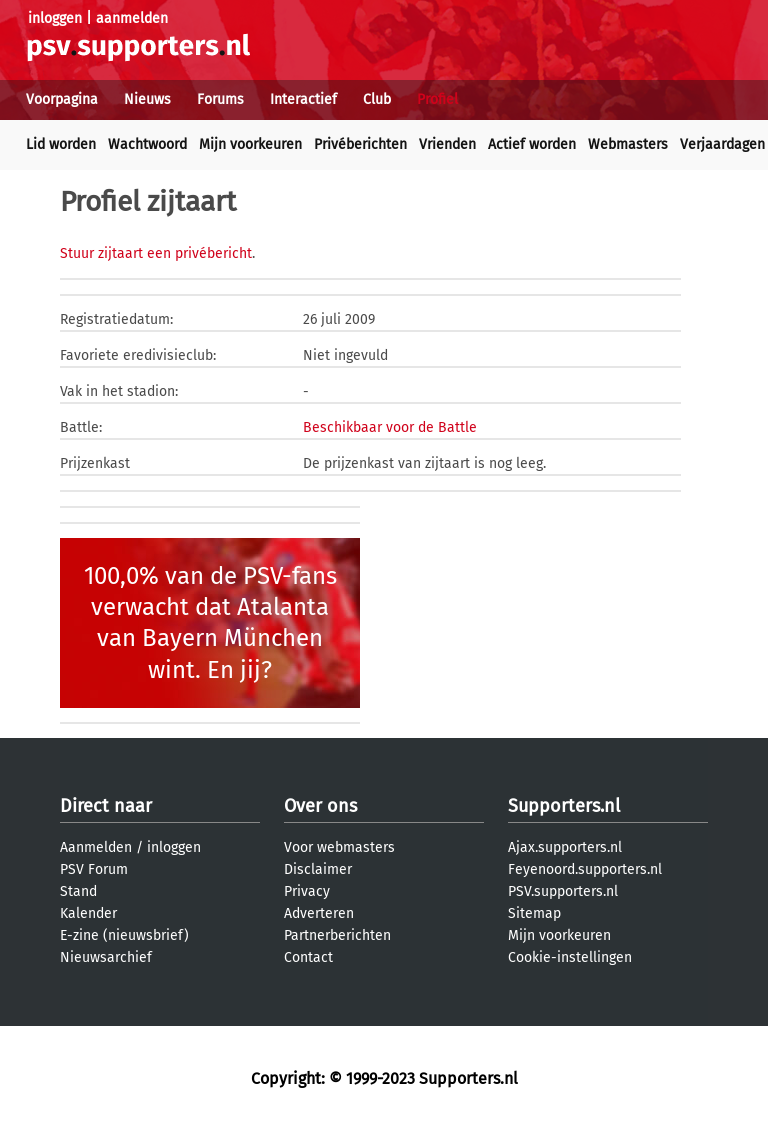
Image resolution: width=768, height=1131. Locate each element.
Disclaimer (318, 869)
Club (377, 99)
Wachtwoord (147, 144)
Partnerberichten (337, 935)
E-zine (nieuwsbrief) (124, 935)
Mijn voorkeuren (250, 144)
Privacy (307, 891)
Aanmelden (96, 847)
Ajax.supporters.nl (565, 847)
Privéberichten (360, 144)
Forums (220, 99)
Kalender (88, 913)
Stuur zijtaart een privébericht (156, 253)
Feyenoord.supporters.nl (585, 869)
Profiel (437, 99)
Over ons (320, 806)
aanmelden (132, 18)
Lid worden (61, 144)
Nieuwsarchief (106, 957)
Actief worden (532, 144)
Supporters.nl (564, 806)
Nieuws (147, 99)
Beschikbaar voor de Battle (390, 427)
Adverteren (319, 913)
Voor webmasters (339, 847)
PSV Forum (94, 869)
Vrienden (447, 144)
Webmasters (628, 144)
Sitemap (534, 913)
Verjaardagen (722, 144)
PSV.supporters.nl (563, 891)
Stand (78, 891)
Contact (308, 957)
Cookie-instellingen (570, 957)
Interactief (303, 99)
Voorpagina (62, 99)
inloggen (55, 18)
